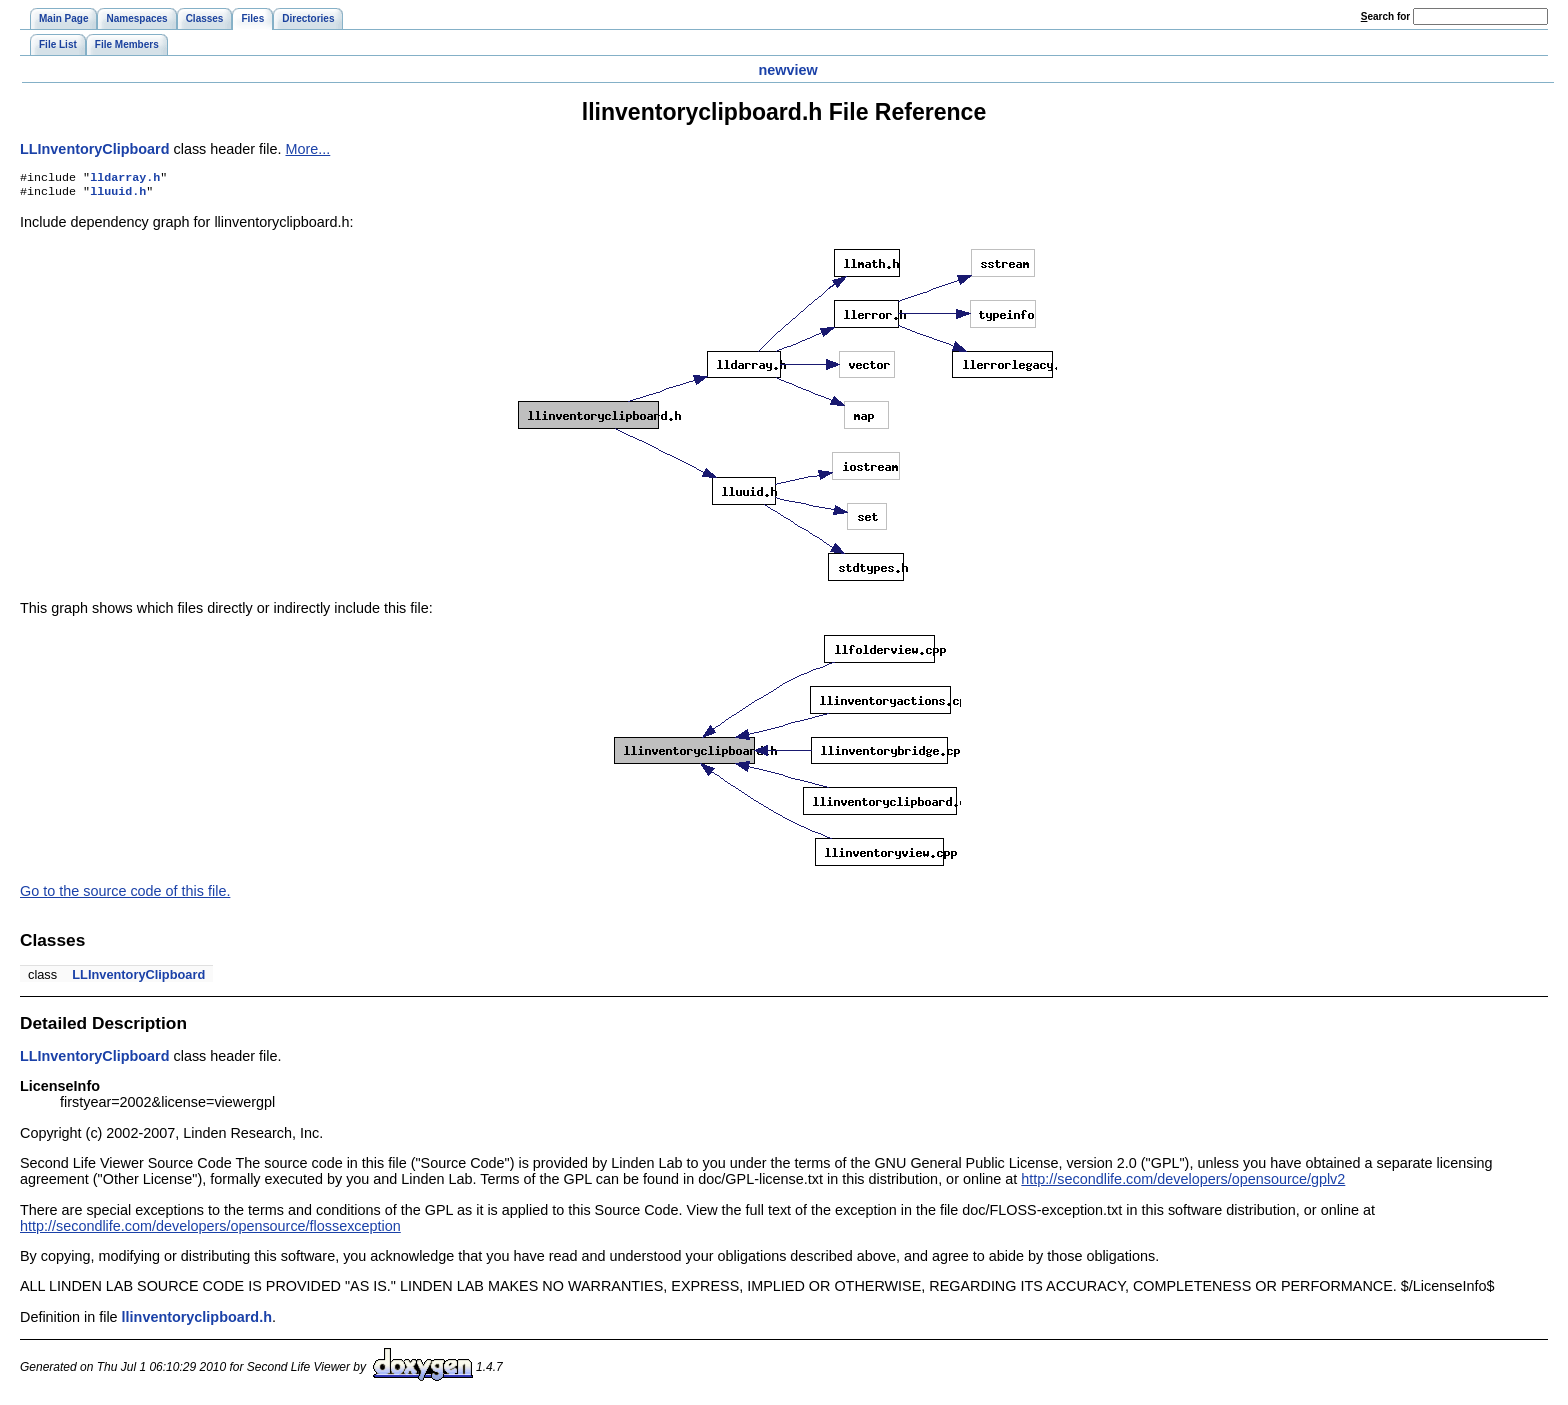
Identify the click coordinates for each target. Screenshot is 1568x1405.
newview (787, 70)
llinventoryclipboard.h (197, 1321)
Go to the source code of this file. (125, 895)
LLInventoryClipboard (95, 149)
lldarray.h (125, 179)
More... (308, 149)
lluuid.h (118, 195)
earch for (1385, 16)
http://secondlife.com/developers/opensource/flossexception (210, 1230)
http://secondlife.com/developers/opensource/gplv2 (1183, 1183)
